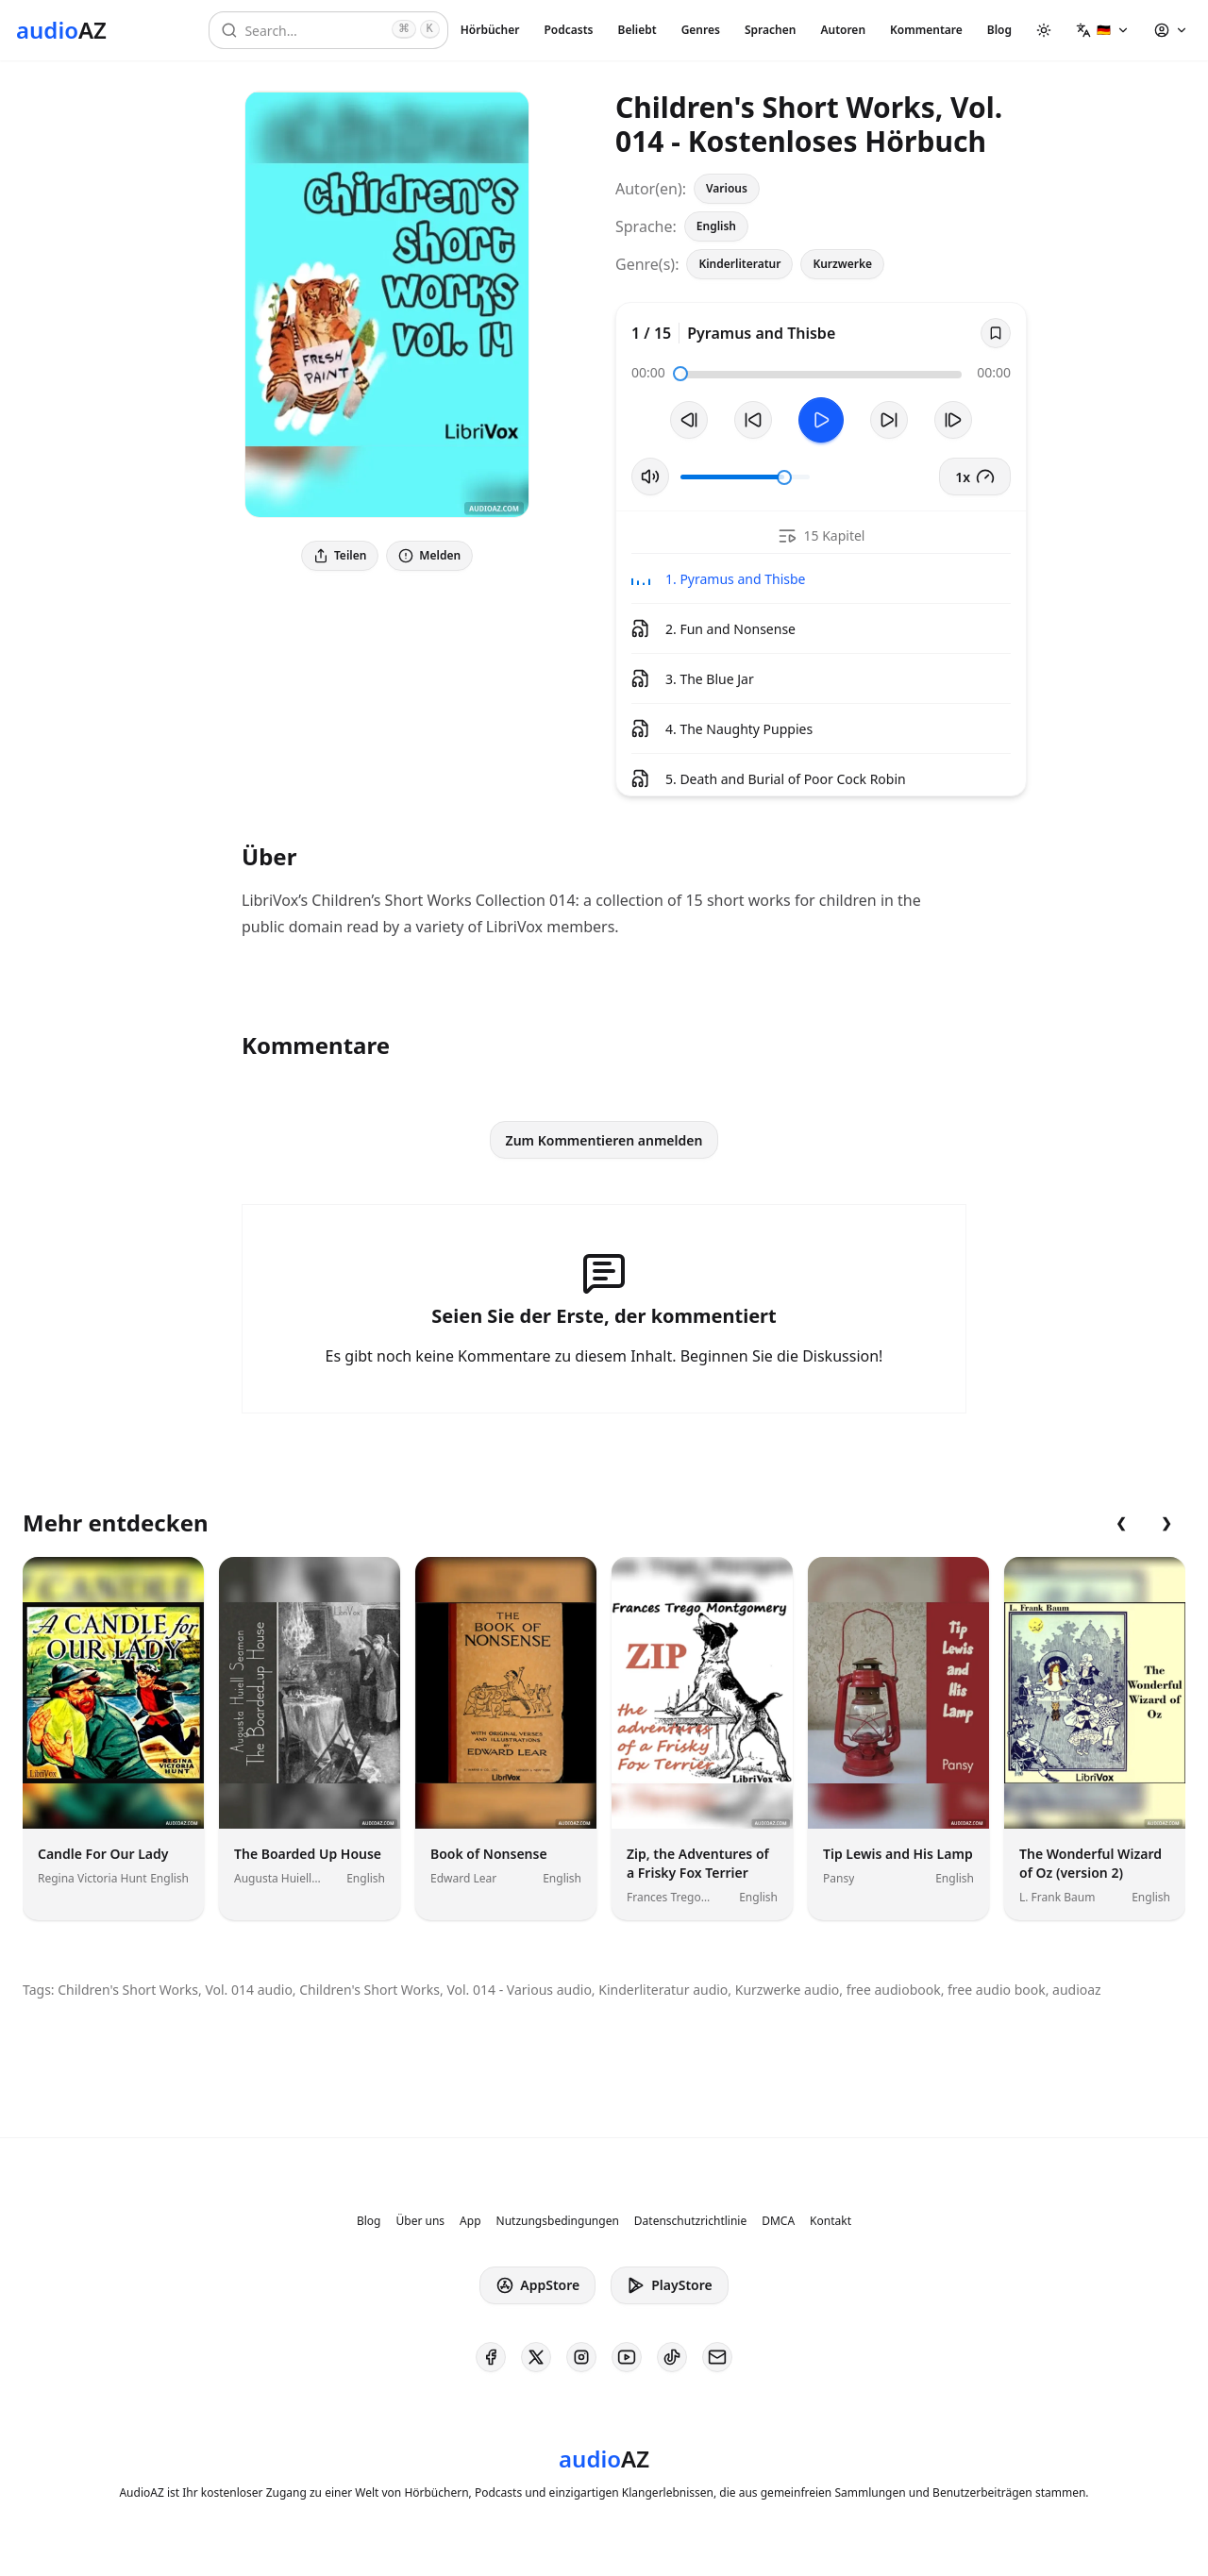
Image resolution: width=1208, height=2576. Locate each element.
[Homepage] (61, 30)
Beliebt (637, 30)
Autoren (842, 30)
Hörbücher (490, 30)
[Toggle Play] (821, 420)
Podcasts (568, 30)
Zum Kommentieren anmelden (604, 1140)
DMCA (778, 2221)
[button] (1103, 30)
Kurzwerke (842, 264)
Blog (999, 30)
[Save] (996, 333)
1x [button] (975, 476)
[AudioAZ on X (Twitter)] (536, 2357)
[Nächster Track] (953, 420)
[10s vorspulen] (889, 420)
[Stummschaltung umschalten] (650, 476)
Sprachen (770, 30)
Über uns (420, 2221)
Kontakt (830, 2221)
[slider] (680, 373)
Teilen (339, 555)
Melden (429, 555)
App (470, 2221)
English (716, 226)
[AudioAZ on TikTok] (672, 2357)
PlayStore (669, 2285)
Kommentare (926, 30)
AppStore (537, 2285)
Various (726, 188)
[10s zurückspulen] (753, 420)
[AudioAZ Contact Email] (717, 2357)
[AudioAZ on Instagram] (581, 2357)
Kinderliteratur (739, 264)
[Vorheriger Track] (689, 420)
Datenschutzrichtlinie (690, 2221)
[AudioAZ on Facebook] (491, 2357)
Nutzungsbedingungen (557, 2221)
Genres (700, 30)
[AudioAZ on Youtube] (627, 2357)
